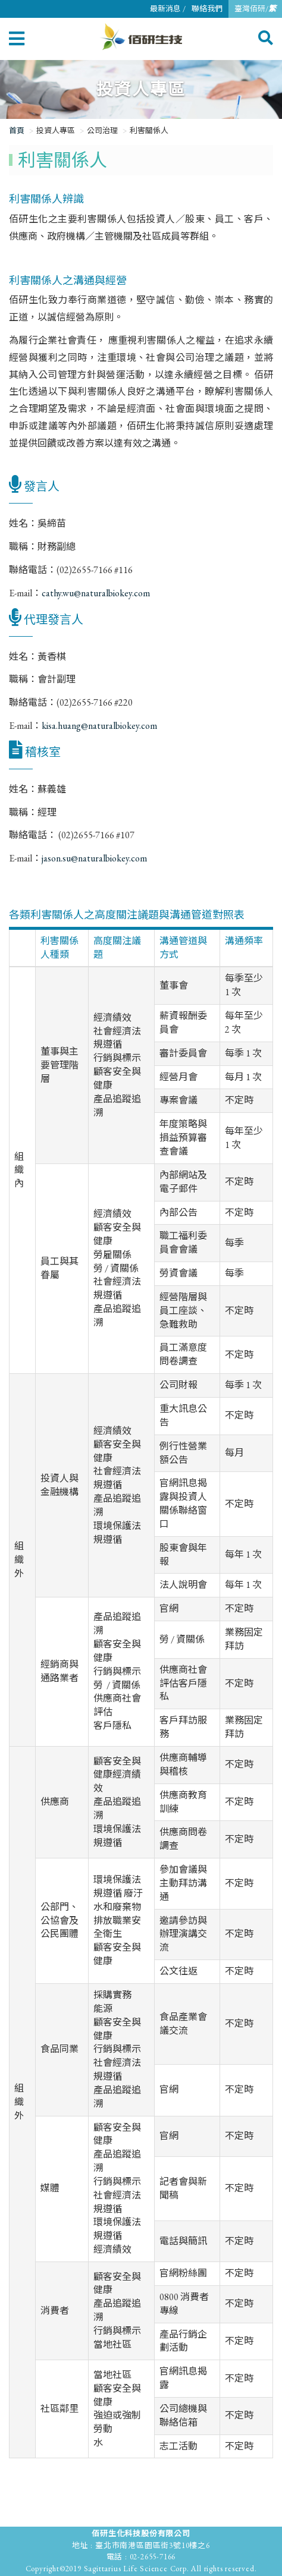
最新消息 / (168, 9)
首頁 (16, 130)
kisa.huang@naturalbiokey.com (99, 725)
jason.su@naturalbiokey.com (94, 858)
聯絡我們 (207, 9)
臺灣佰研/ (255, 9)
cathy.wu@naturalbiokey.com (96, 593)
